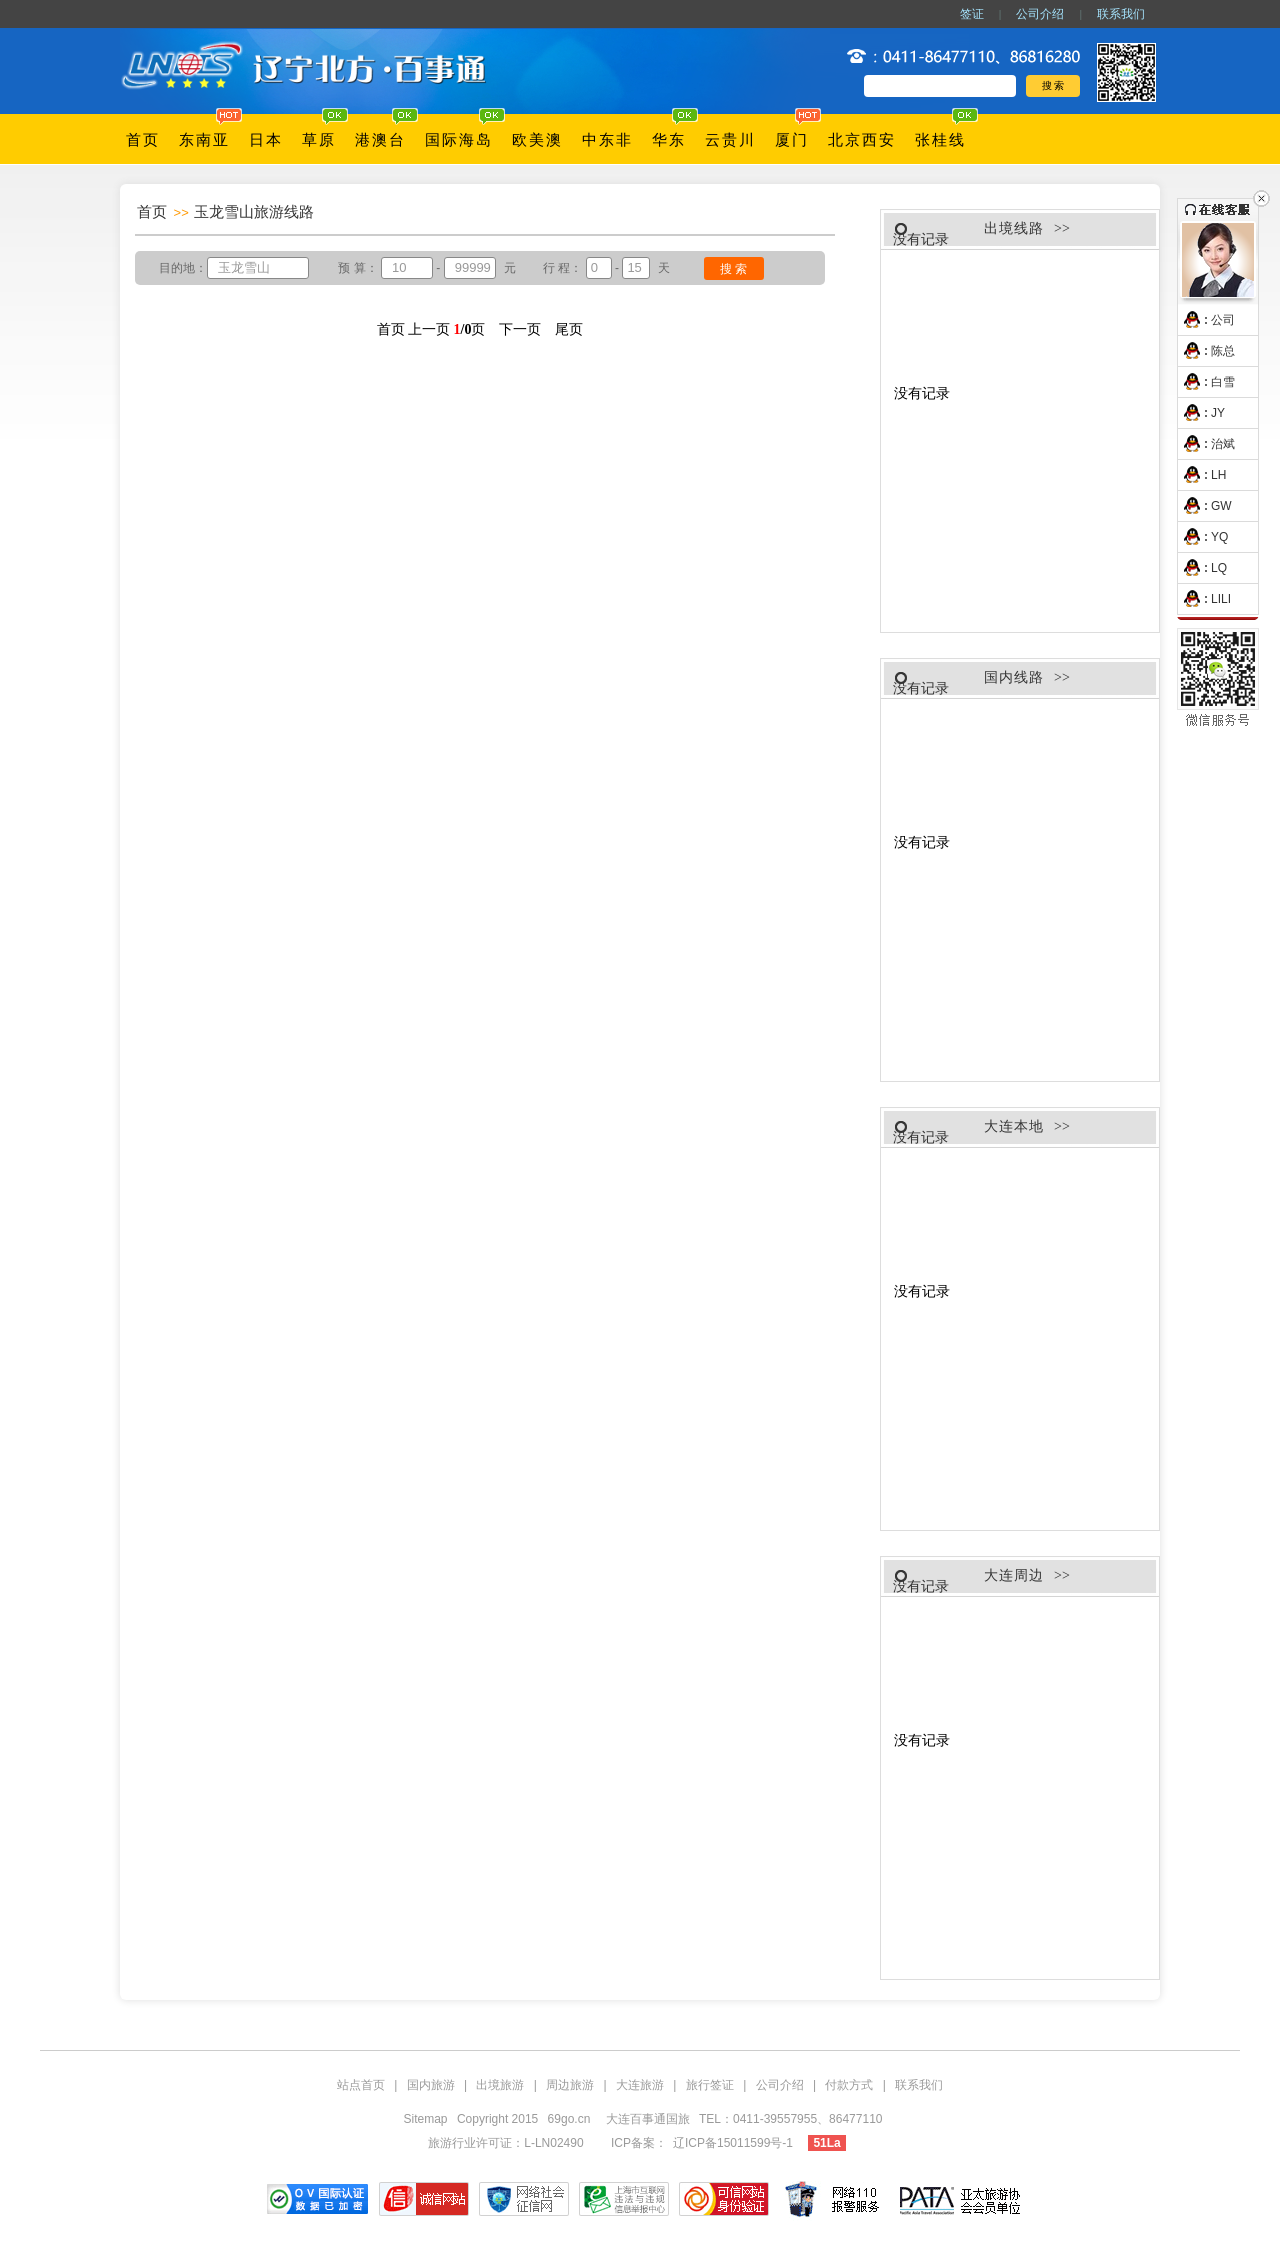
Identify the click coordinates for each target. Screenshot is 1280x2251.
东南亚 (204, 140)
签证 (972, 14)
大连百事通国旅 (649, 2119)
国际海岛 (459, 140)
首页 (143, 140)
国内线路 (1014, 677)
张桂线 (940, 140)
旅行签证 (710, 2085)
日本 (266, 140)
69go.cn (569, 2119)
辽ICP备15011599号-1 (733, 2143)
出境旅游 (500, 2085)
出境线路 (1014, 228)
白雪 (1206, 382)
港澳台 (380, 140)
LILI (1204, 599)
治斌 (1206, 444)
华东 (669, 140)
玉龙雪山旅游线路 (254, 211)
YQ (1203, 537)
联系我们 (1121, 14)
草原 (319, 140)
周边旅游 (570, 2085)
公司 (1206, 320)
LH (1202, 475)
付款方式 (849, 2085)
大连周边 (1014, 1575)
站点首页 (361, 2085)
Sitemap (426, 2119)
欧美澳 (537, 140)
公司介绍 (1040, 14)
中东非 (607, 140)
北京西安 (862, 140)
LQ (1202, 568)
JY (1201, 413)
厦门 (792, 140)
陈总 (1206, 351)
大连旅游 (640, 2085)
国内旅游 (431, 2085)
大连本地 (1014, 1126)
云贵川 (730, 140)
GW (1205, 506)
